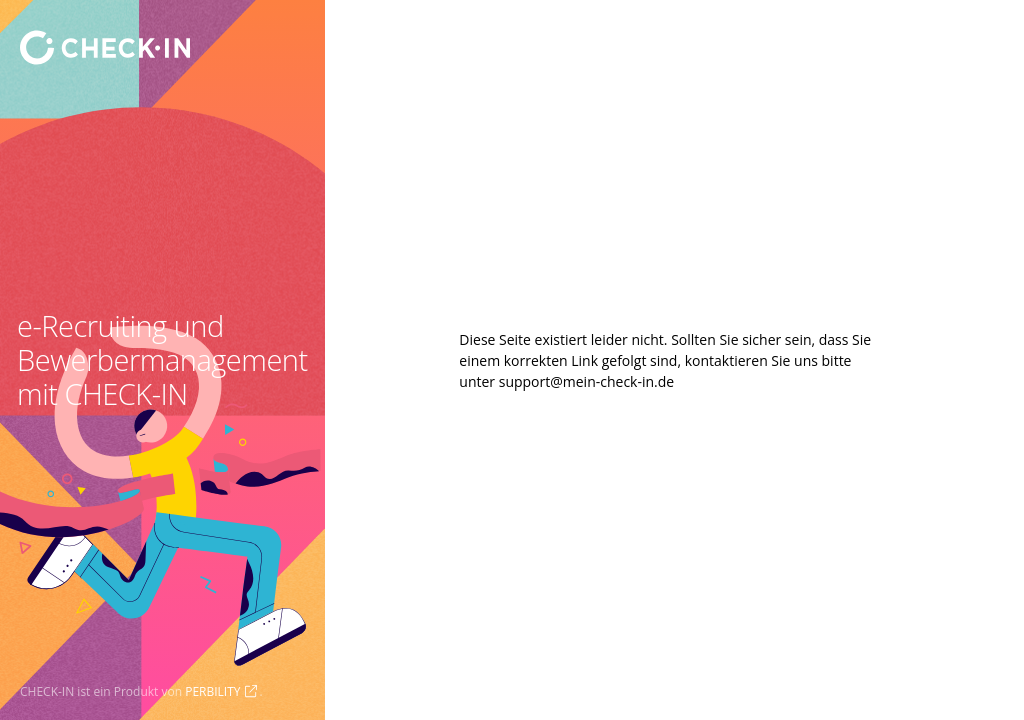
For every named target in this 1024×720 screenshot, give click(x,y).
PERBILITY (212, 691)
